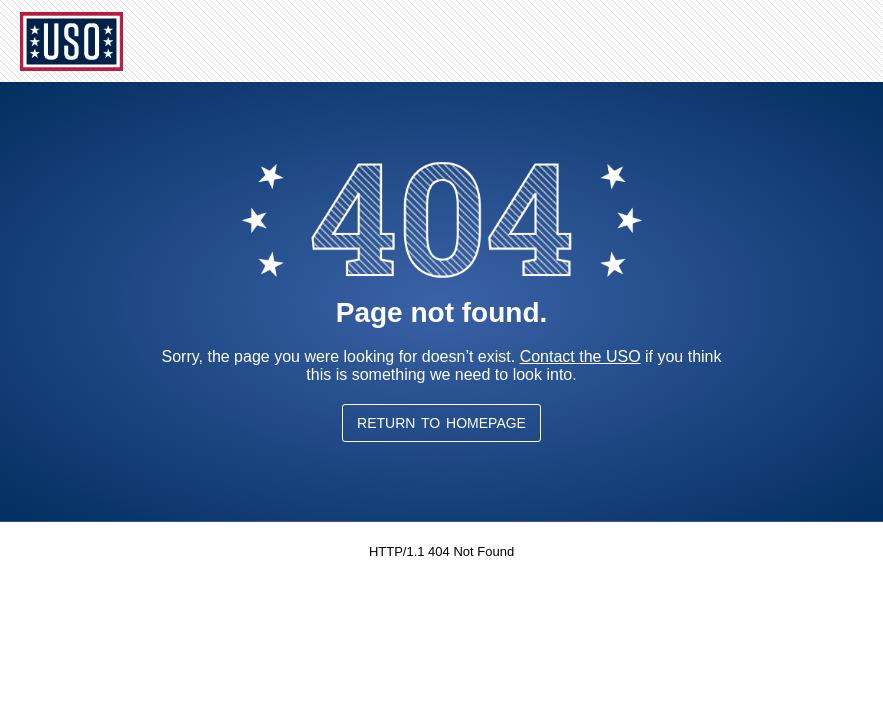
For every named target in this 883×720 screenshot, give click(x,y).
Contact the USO (580, 356)
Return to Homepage (441, 423)
